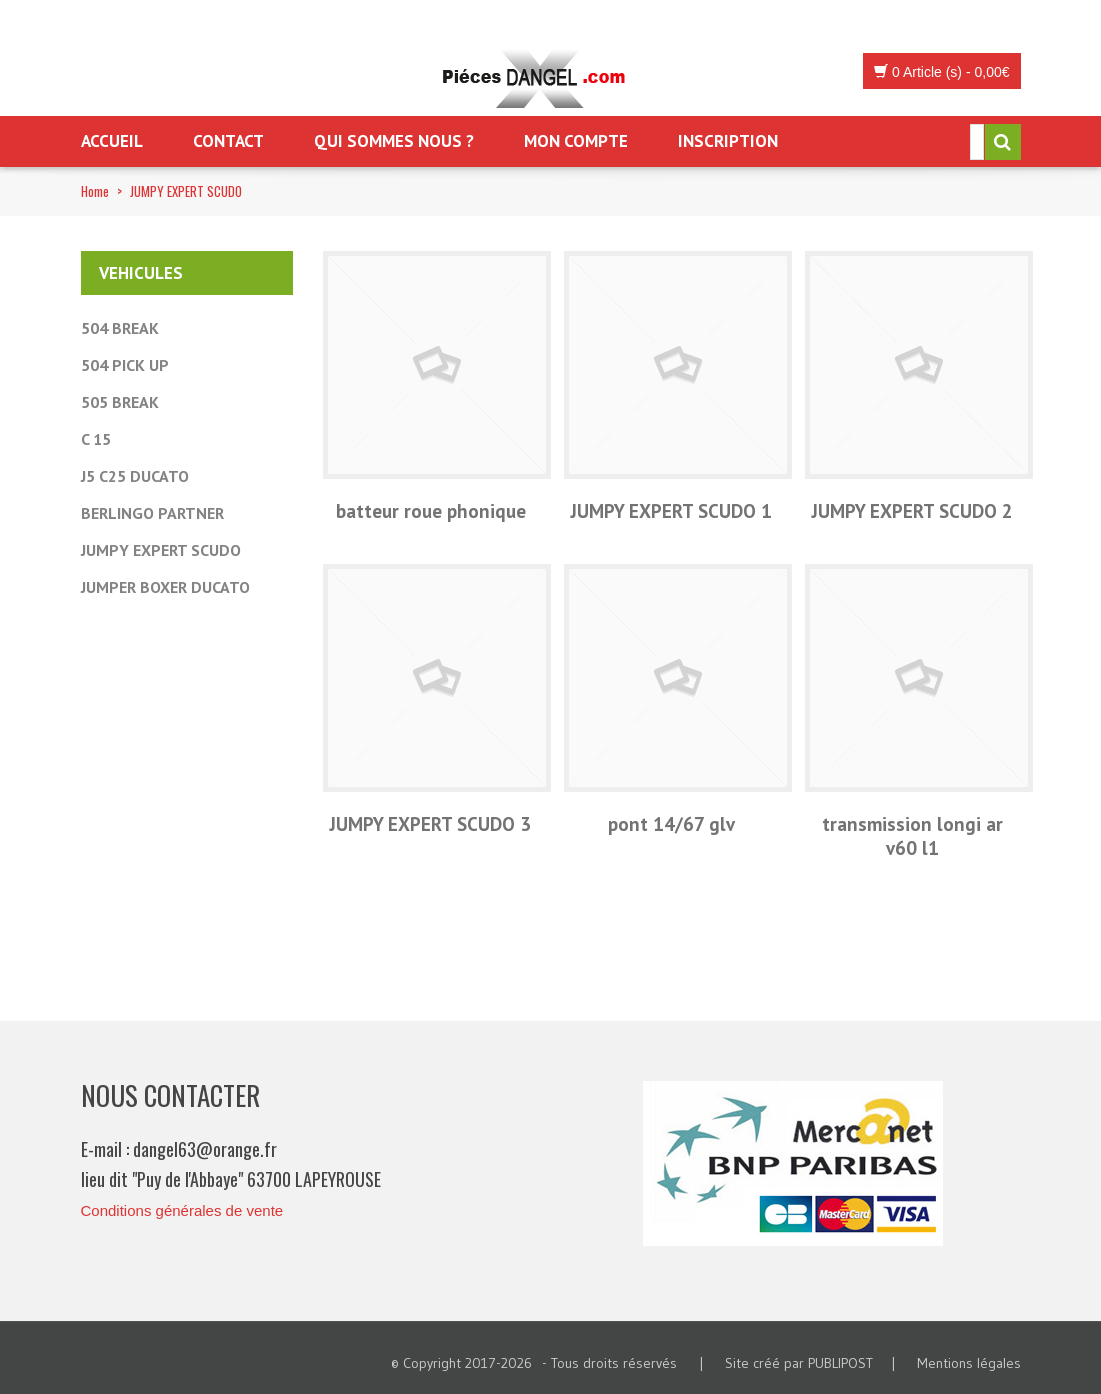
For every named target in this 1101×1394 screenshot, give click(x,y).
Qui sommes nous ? (394, 141)
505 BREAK (120, 402)
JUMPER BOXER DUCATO (165, 587)
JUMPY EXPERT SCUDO (161, 550)
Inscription (728, 141)
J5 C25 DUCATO (135, 476)
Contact (228, 141)
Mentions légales (969, 1363)
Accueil (112, 141)
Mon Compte (576, 141)
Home (95, 191)
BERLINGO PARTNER (152, 513)
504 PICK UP (125, 365)
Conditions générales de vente (182, 1210)
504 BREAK (120, 328)
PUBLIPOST (840, 1363)
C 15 (96, 439)
